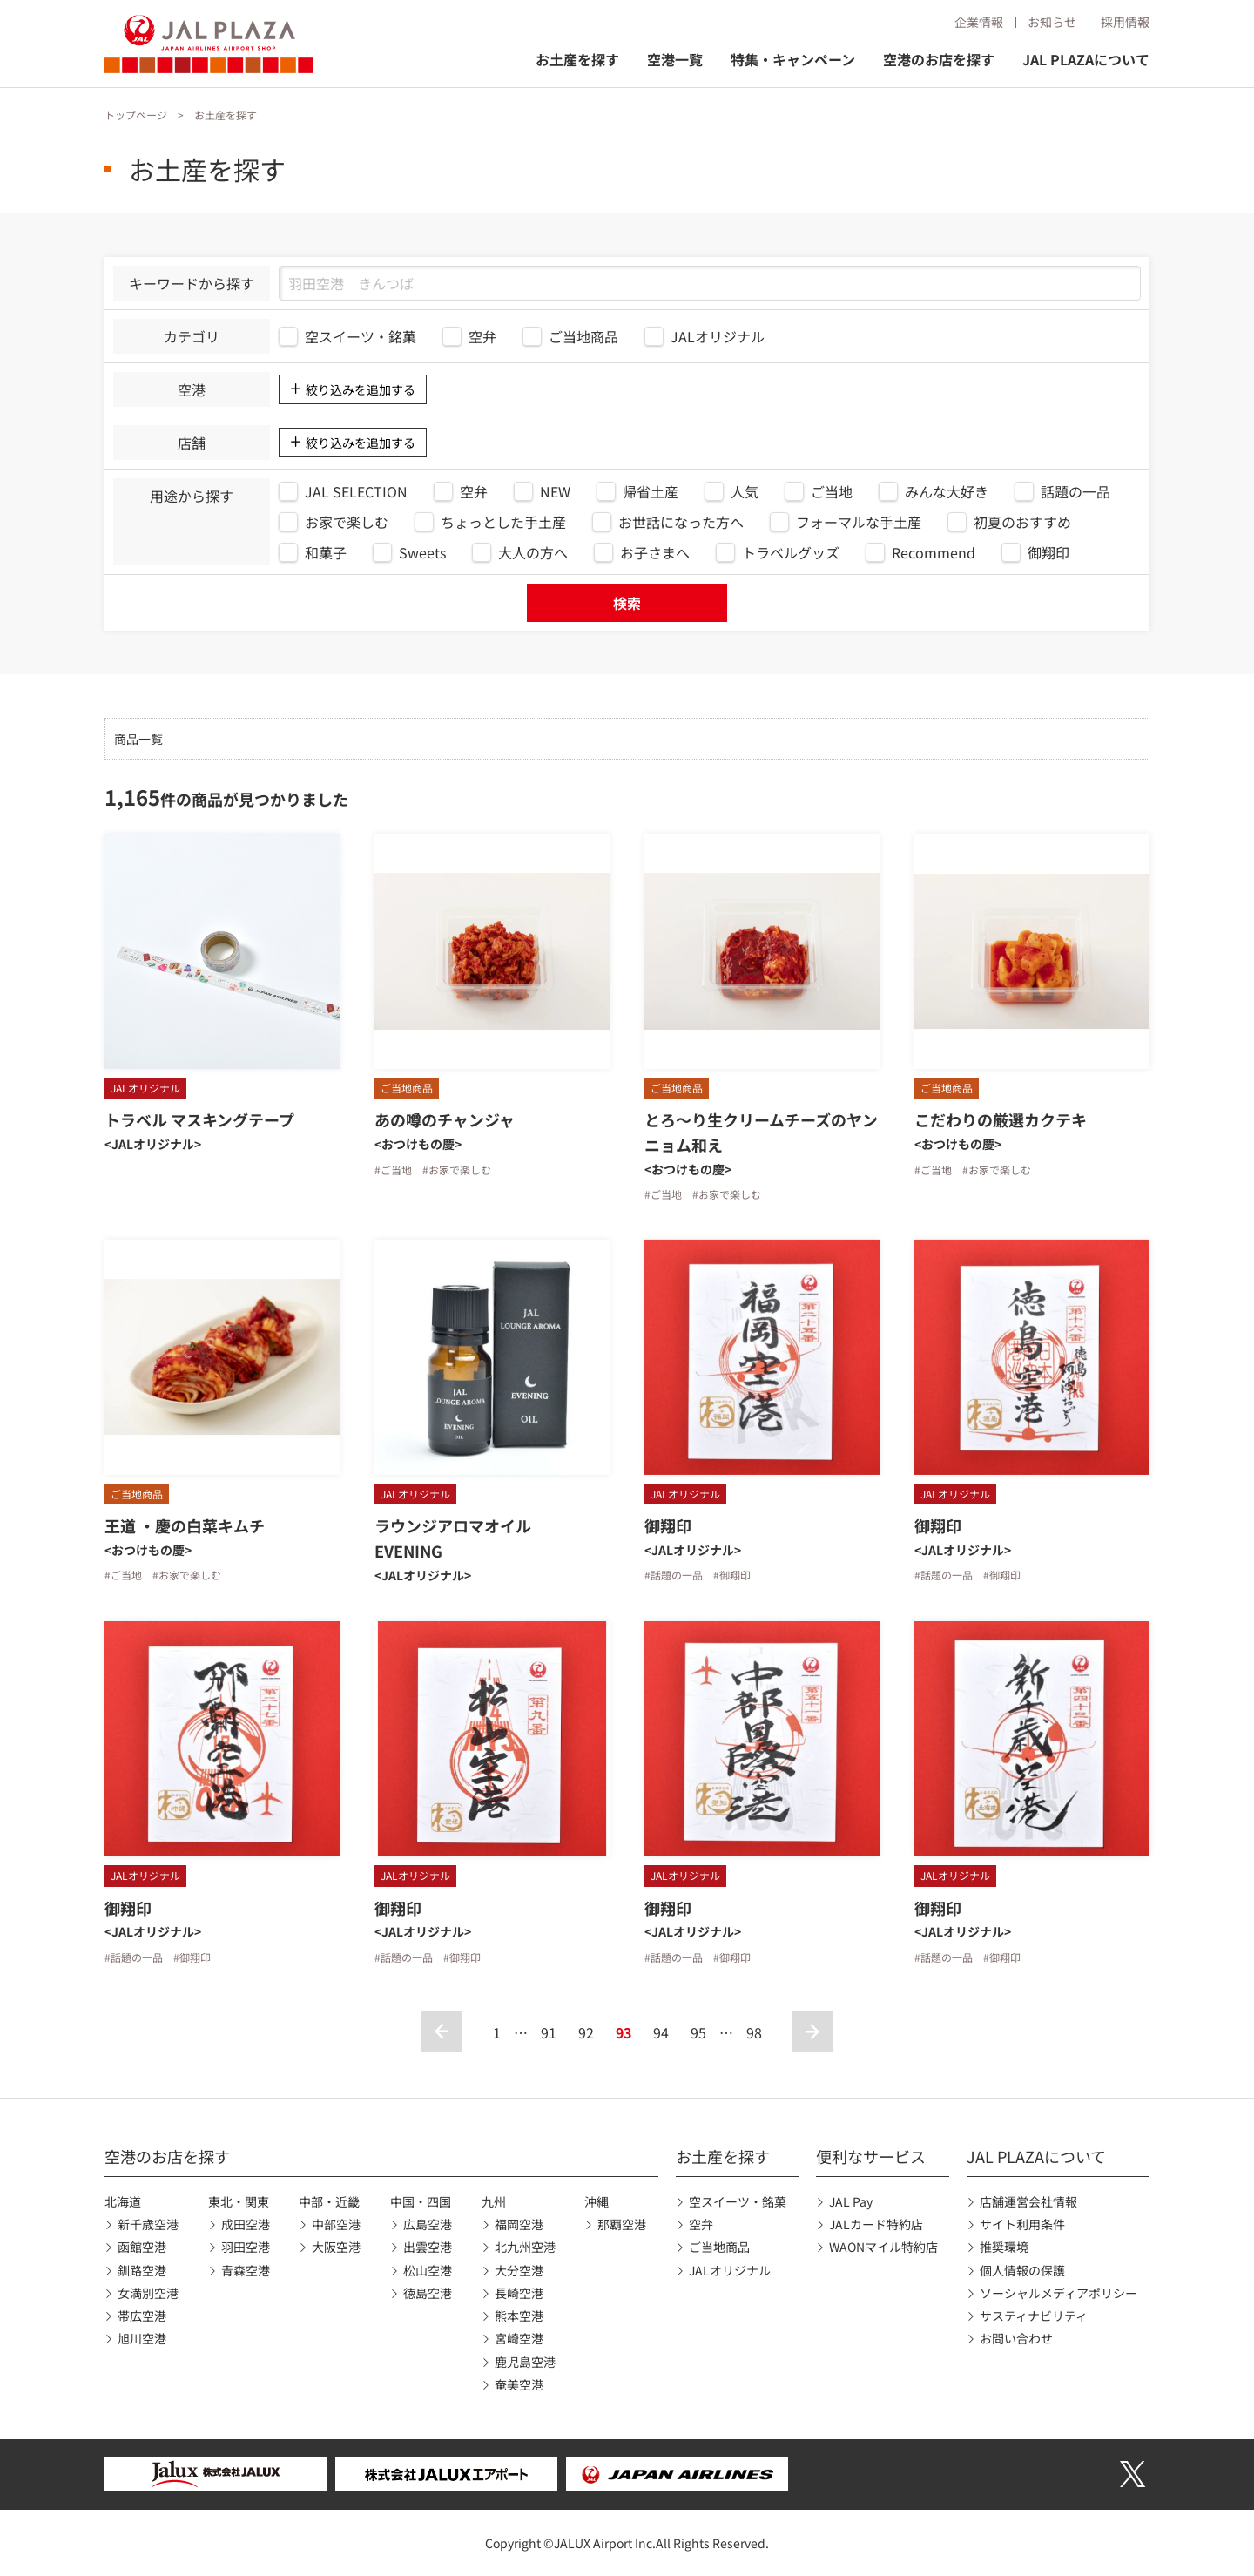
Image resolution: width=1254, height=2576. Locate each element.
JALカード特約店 (876, 2224)
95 (698, 2032)
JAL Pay (851, 2201)
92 (586, 2032)
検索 (627, 602)
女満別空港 (148, 2293)
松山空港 (427, 2270)
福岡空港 (519, 2224)
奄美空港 (519, 2384)
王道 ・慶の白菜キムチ (184, 1525)
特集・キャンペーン (793, 59)
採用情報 (1125, 21)
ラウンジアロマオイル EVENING (460, 1538)
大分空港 (519, 2270)
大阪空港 (336, 2246)
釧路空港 (142, 2270)
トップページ (135, 114)
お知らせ (1052, 21)
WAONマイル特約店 (883, 2246)
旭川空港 (142, 2338)
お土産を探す (577, 59)
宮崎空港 (519, 2338)
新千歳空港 (148, 2224)
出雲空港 (427, 2246)
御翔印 (675, 1525)
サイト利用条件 (1022, 2224)
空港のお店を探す (938, 59)
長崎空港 (519, 2293)
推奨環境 (1004, 2246)
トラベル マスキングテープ (199, 1119)
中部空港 (336, 2224)
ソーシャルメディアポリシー (1058, 2293)
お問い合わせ (1016, 2338)
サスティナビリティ (1034, 2315)
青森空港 (245, 2270)
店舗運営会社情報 (1028, 2201)
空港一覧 (675, 59)
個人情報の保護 (1022, 2270)
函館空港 (142, 2246)
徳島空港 (427, 2293)
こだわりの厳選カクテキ (1000, 1119)
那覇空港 (621, 2224)
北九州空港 (525, 2246)
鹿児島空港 (525, 2361)
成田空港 (245, 2224)
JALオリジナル (730, 2270)
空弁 (701, 2224)
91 (548, 2032)
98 (754, 2032)
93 (623, 2032)
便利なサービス (871, 2156)
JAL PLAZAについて (1086, 59)
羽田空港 (245, 2246)
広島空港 (427, 2224)
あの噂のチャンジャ (444, 1119)
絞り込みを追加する (360, 389)
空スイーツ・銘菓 (737, 2201)
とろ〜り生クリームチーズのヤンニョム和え (761, 1132)
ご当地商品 (719, 2246)
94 (661, 2032)
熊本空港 (519, 2315)
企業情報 (978, 21)
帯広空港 (142, 2315)
